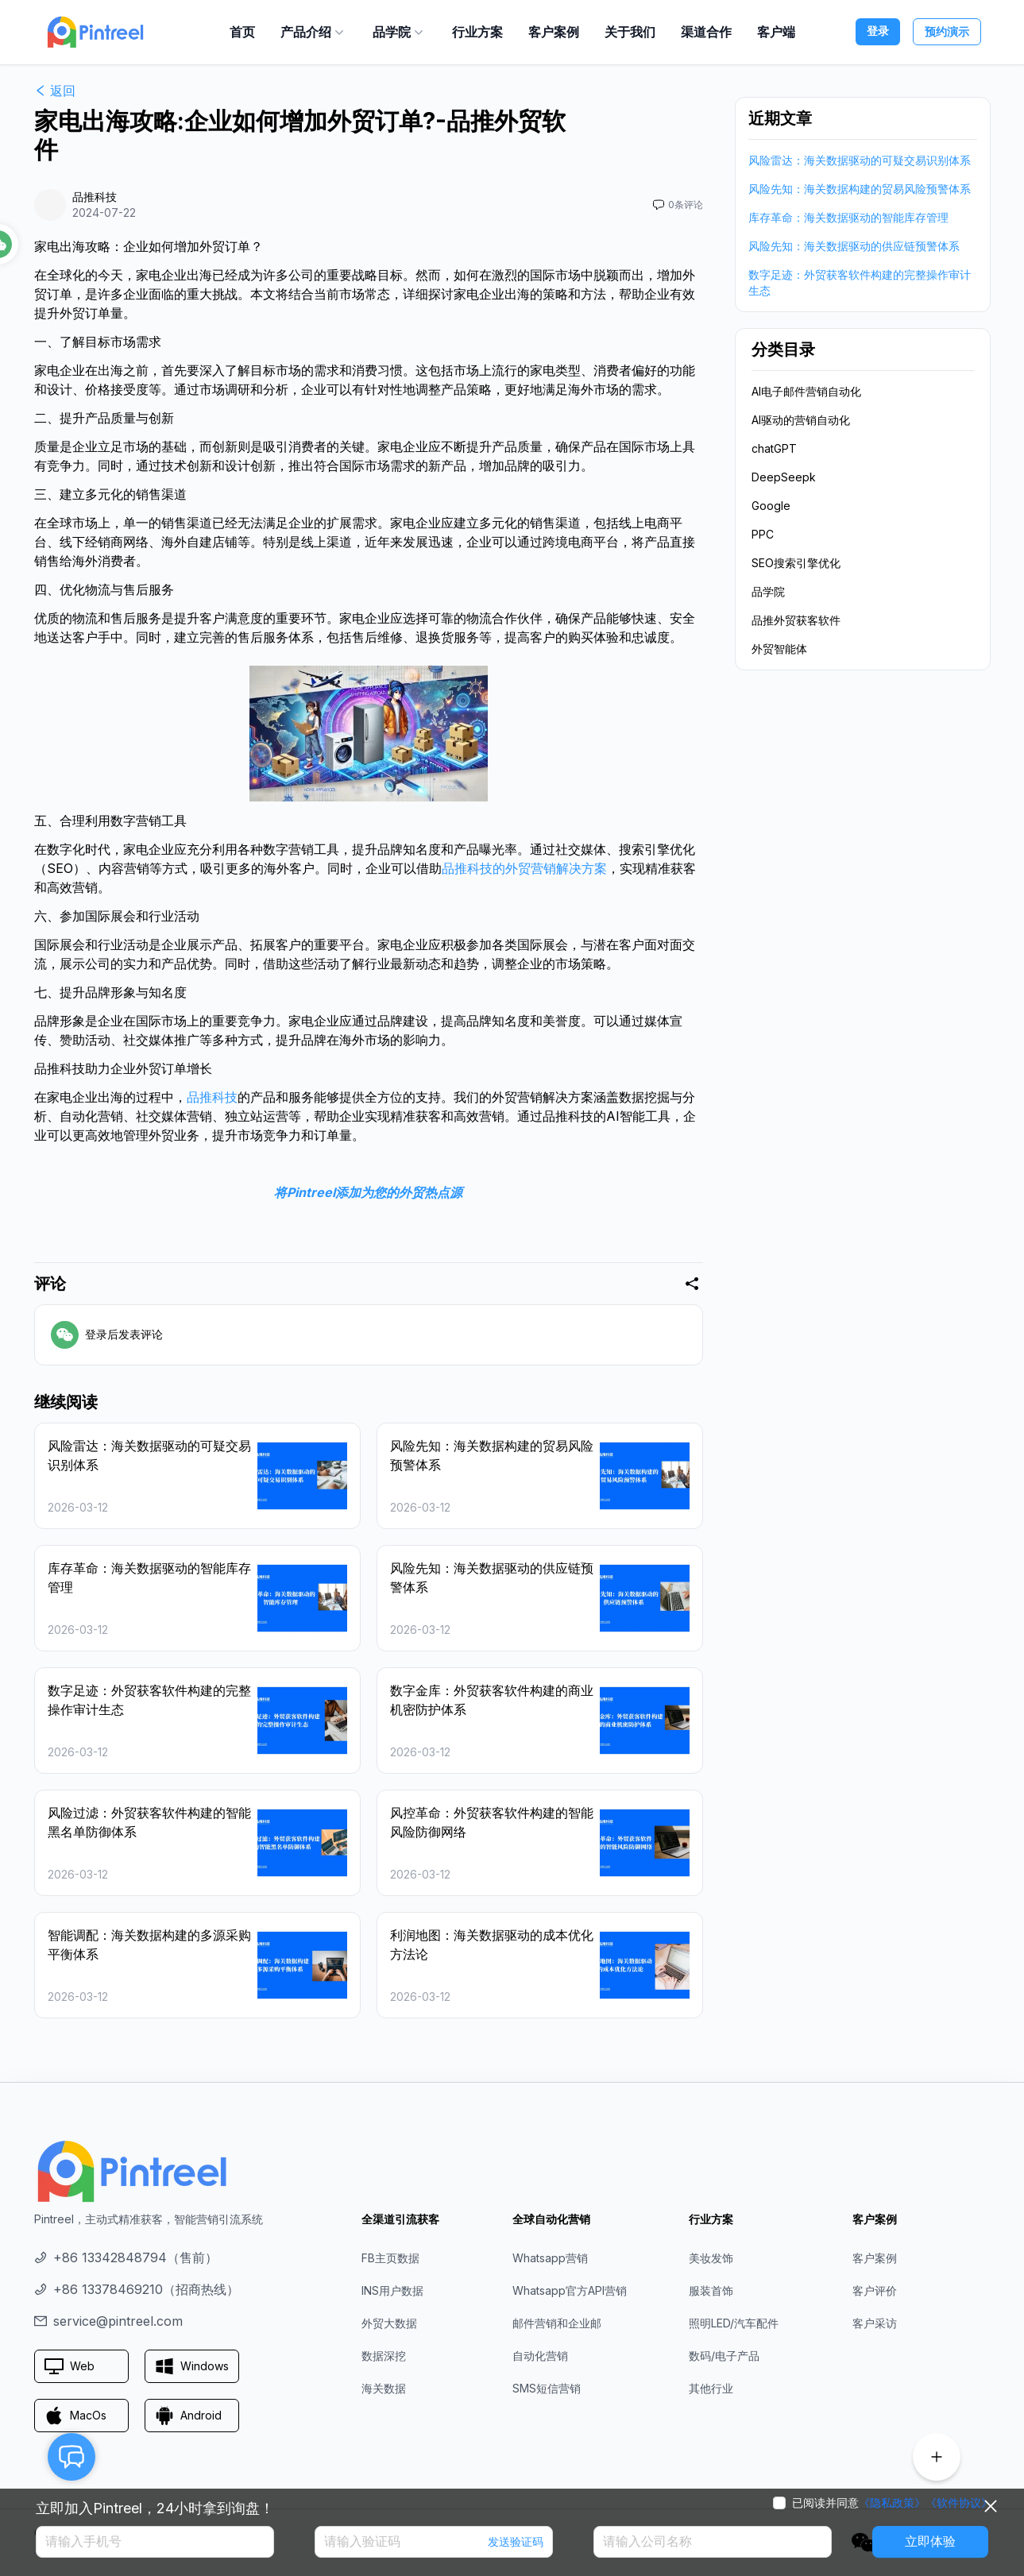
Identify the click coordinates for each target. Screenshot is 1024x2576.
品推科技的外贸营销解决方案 (524, 868)
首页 (242, 32)
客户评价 (874, 2290)
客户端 (776, 32)
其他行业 (711, 2388)
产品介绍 (313, 32)
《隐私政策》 (892, 2503)
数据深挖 (383, 2355)
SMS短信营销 (546, 2388)
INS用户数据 (392, 2290)
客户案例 (553, 32)
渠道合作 (706, 32)
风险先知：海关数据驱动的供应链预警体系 (854, 246)
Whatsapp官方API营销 (569, 2290)
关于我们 (630, 32)
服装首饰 (711, 2290)
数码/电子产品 (724, 2355)
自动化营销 (540, 2355)
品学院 (400, 32)
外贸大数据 (389, 2323)
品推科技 (212, 1097)
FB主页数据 (390, 2258)
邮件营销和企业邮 (556, 2323)
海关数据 (383, 2388)
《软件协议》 (958, 2503)
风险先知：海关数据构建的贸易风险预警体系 (859, 188)
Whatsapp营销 (550, 2258)
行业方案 (477, 32)
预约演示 (947, 31)
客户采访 (874, 2323)
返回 (54, 90)
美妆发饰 (711, 2258)
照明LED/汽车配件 (734, 2323)
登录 (878, 30)
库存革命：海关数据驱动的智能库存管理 (848, 217)
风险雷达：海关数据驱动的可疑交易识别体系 (859, 160)
